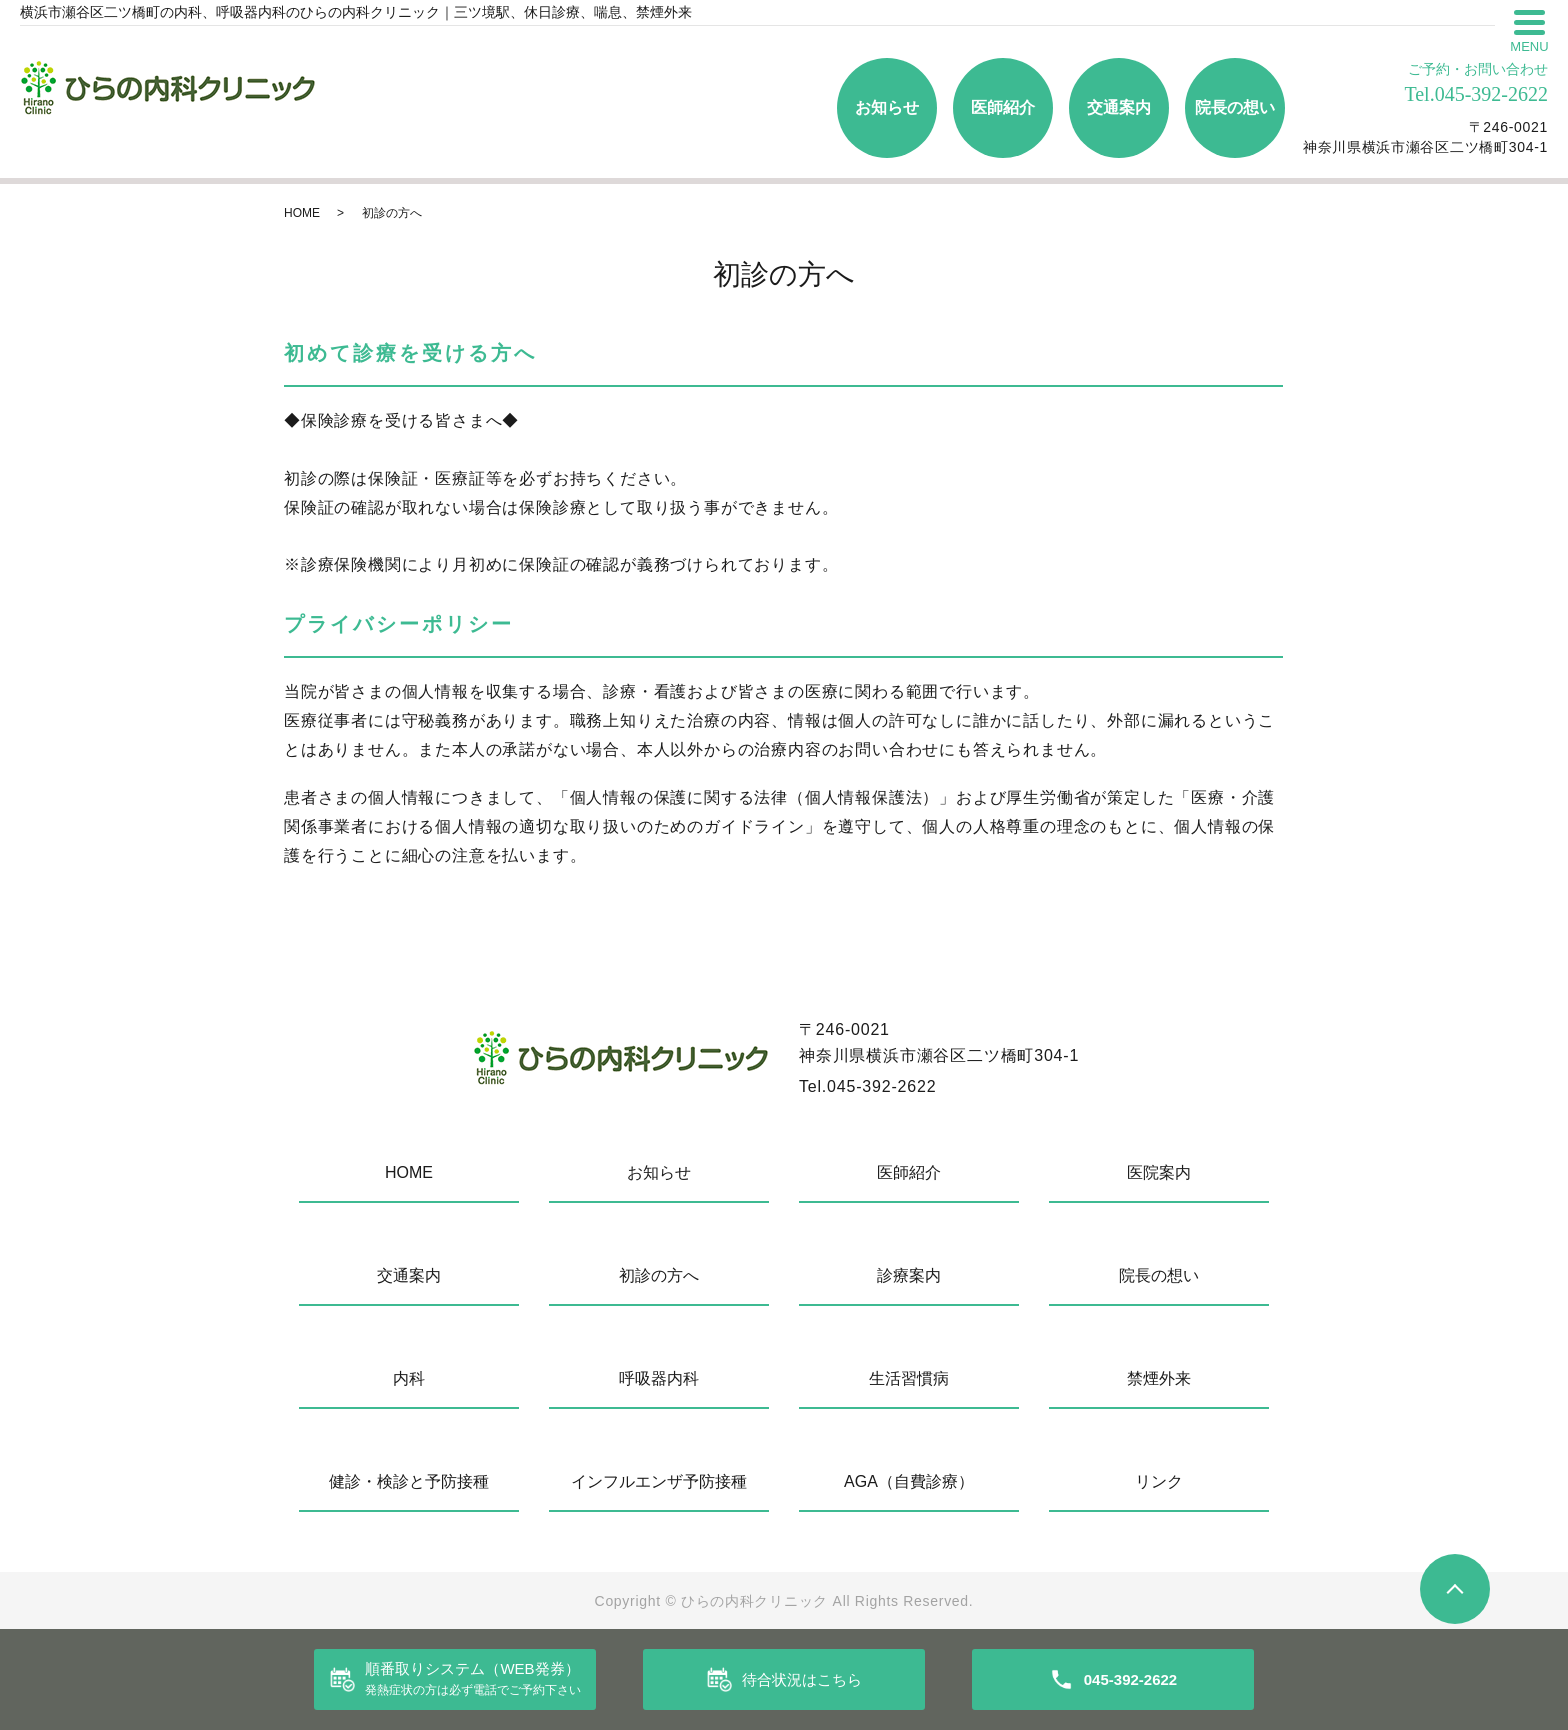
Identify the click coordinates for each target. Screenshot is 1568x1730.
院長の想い (1235, 107)
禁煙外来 (1159, 1378)
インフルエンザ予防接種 (659, 1481)
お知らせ (887, 107)
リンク (1159, 1481)
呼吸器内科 (659, 1378)
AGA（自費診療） (909, 1481)
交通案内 (1119, 107)
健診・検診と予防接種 (409, 1481)
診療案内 (909, 1275)
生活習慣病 (909, 1378)
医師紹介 (1003, 107)
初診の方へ (659, 1275)
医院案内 (1159, 1172)
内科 (409, 1378)
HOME (302, 213)
